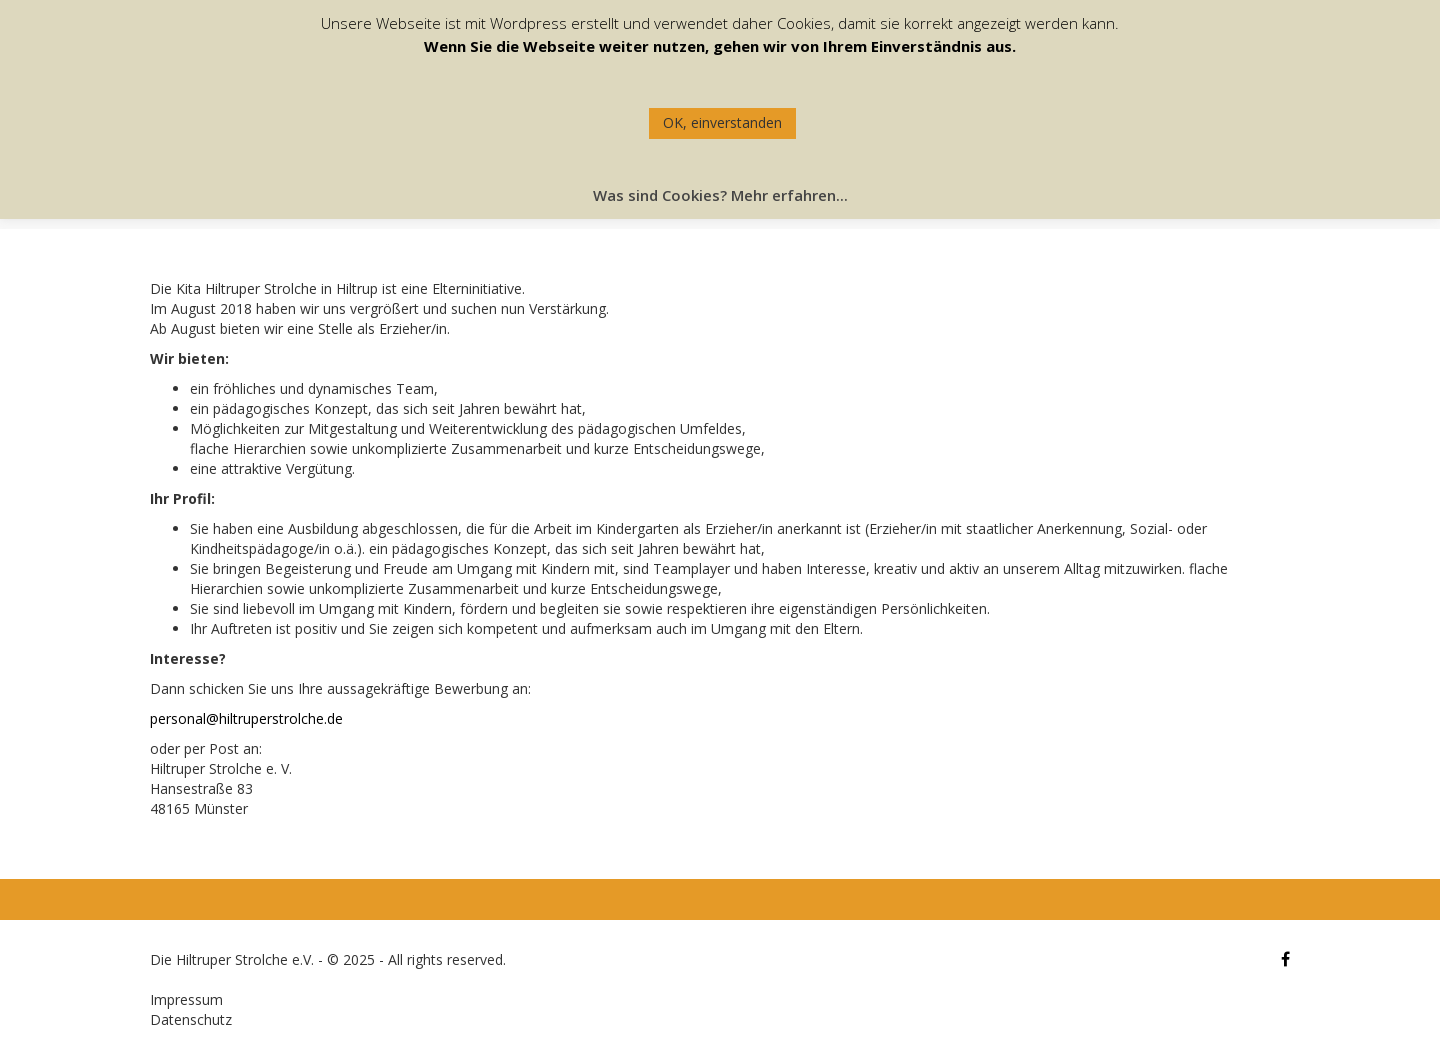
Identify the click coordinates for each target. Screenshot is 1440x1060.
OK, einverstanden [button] (722, 122)
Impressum (186, 999)
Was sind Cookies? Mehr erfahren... (720, 195)
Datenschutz (191, 1019)
